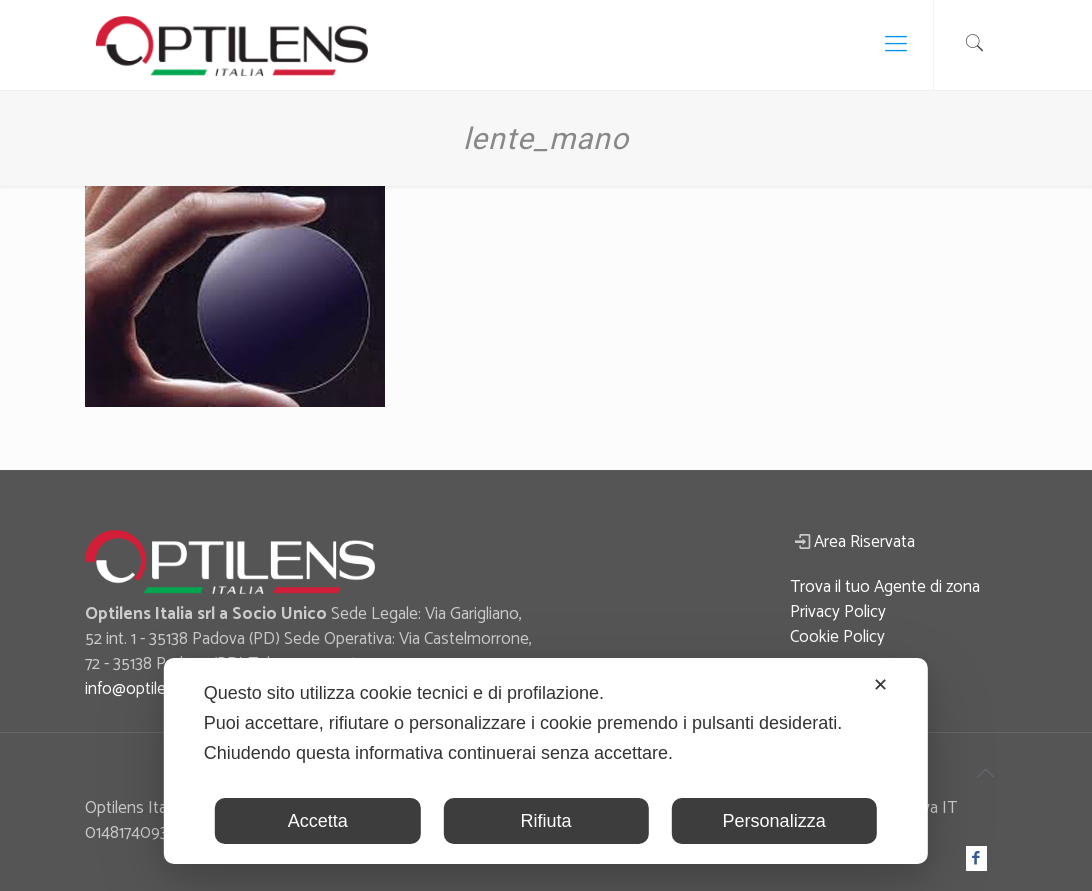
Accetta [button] (318, 821)
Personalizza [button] (774, 821)
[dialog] (546, 761)
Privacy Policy (838, 612)
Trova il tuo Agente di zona (885, 587)
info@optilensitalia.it (155, 689)
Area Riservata (864, 542)
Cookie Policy (837, 637)
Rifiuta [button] (545, 821)
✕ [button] (880, 685)
